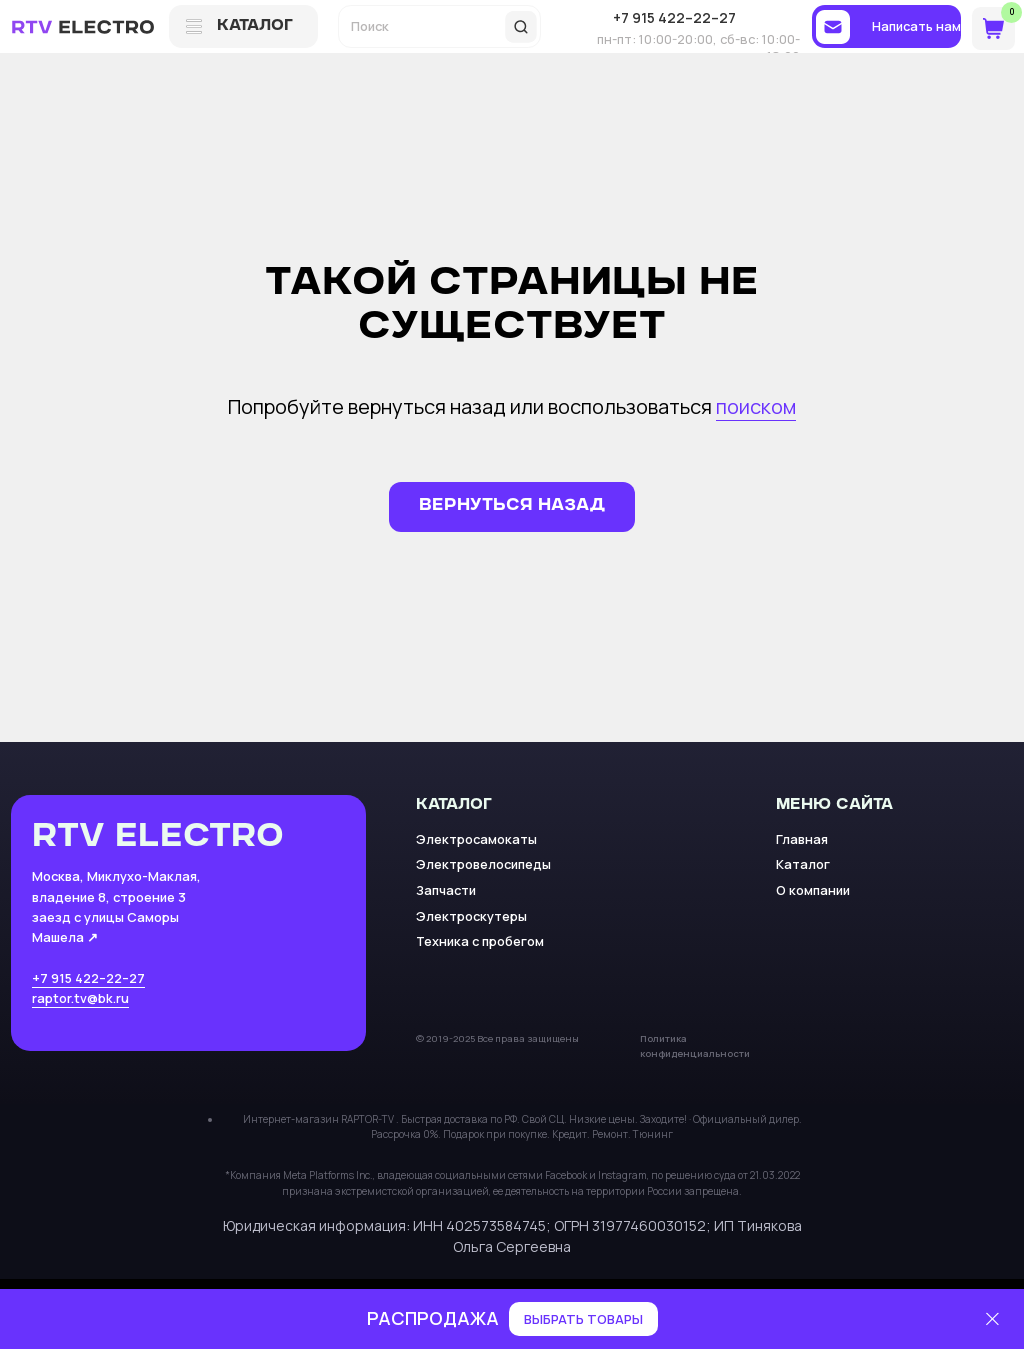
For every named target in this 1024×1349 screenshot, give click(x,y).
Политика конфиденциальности (695, 1046)
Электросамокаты (476, 839)
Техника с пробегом (480, 941)
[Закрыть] (992, 1319)
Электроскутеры (471, 916)
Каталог (803, 864)
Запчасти (446, 890)
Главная (802, 839)
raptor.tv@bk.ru (80, 998)
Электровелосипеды (483, 864)
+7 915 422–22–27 (88, 978)
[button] (886, 26)
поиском (756, 406)
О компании (813, 890)
